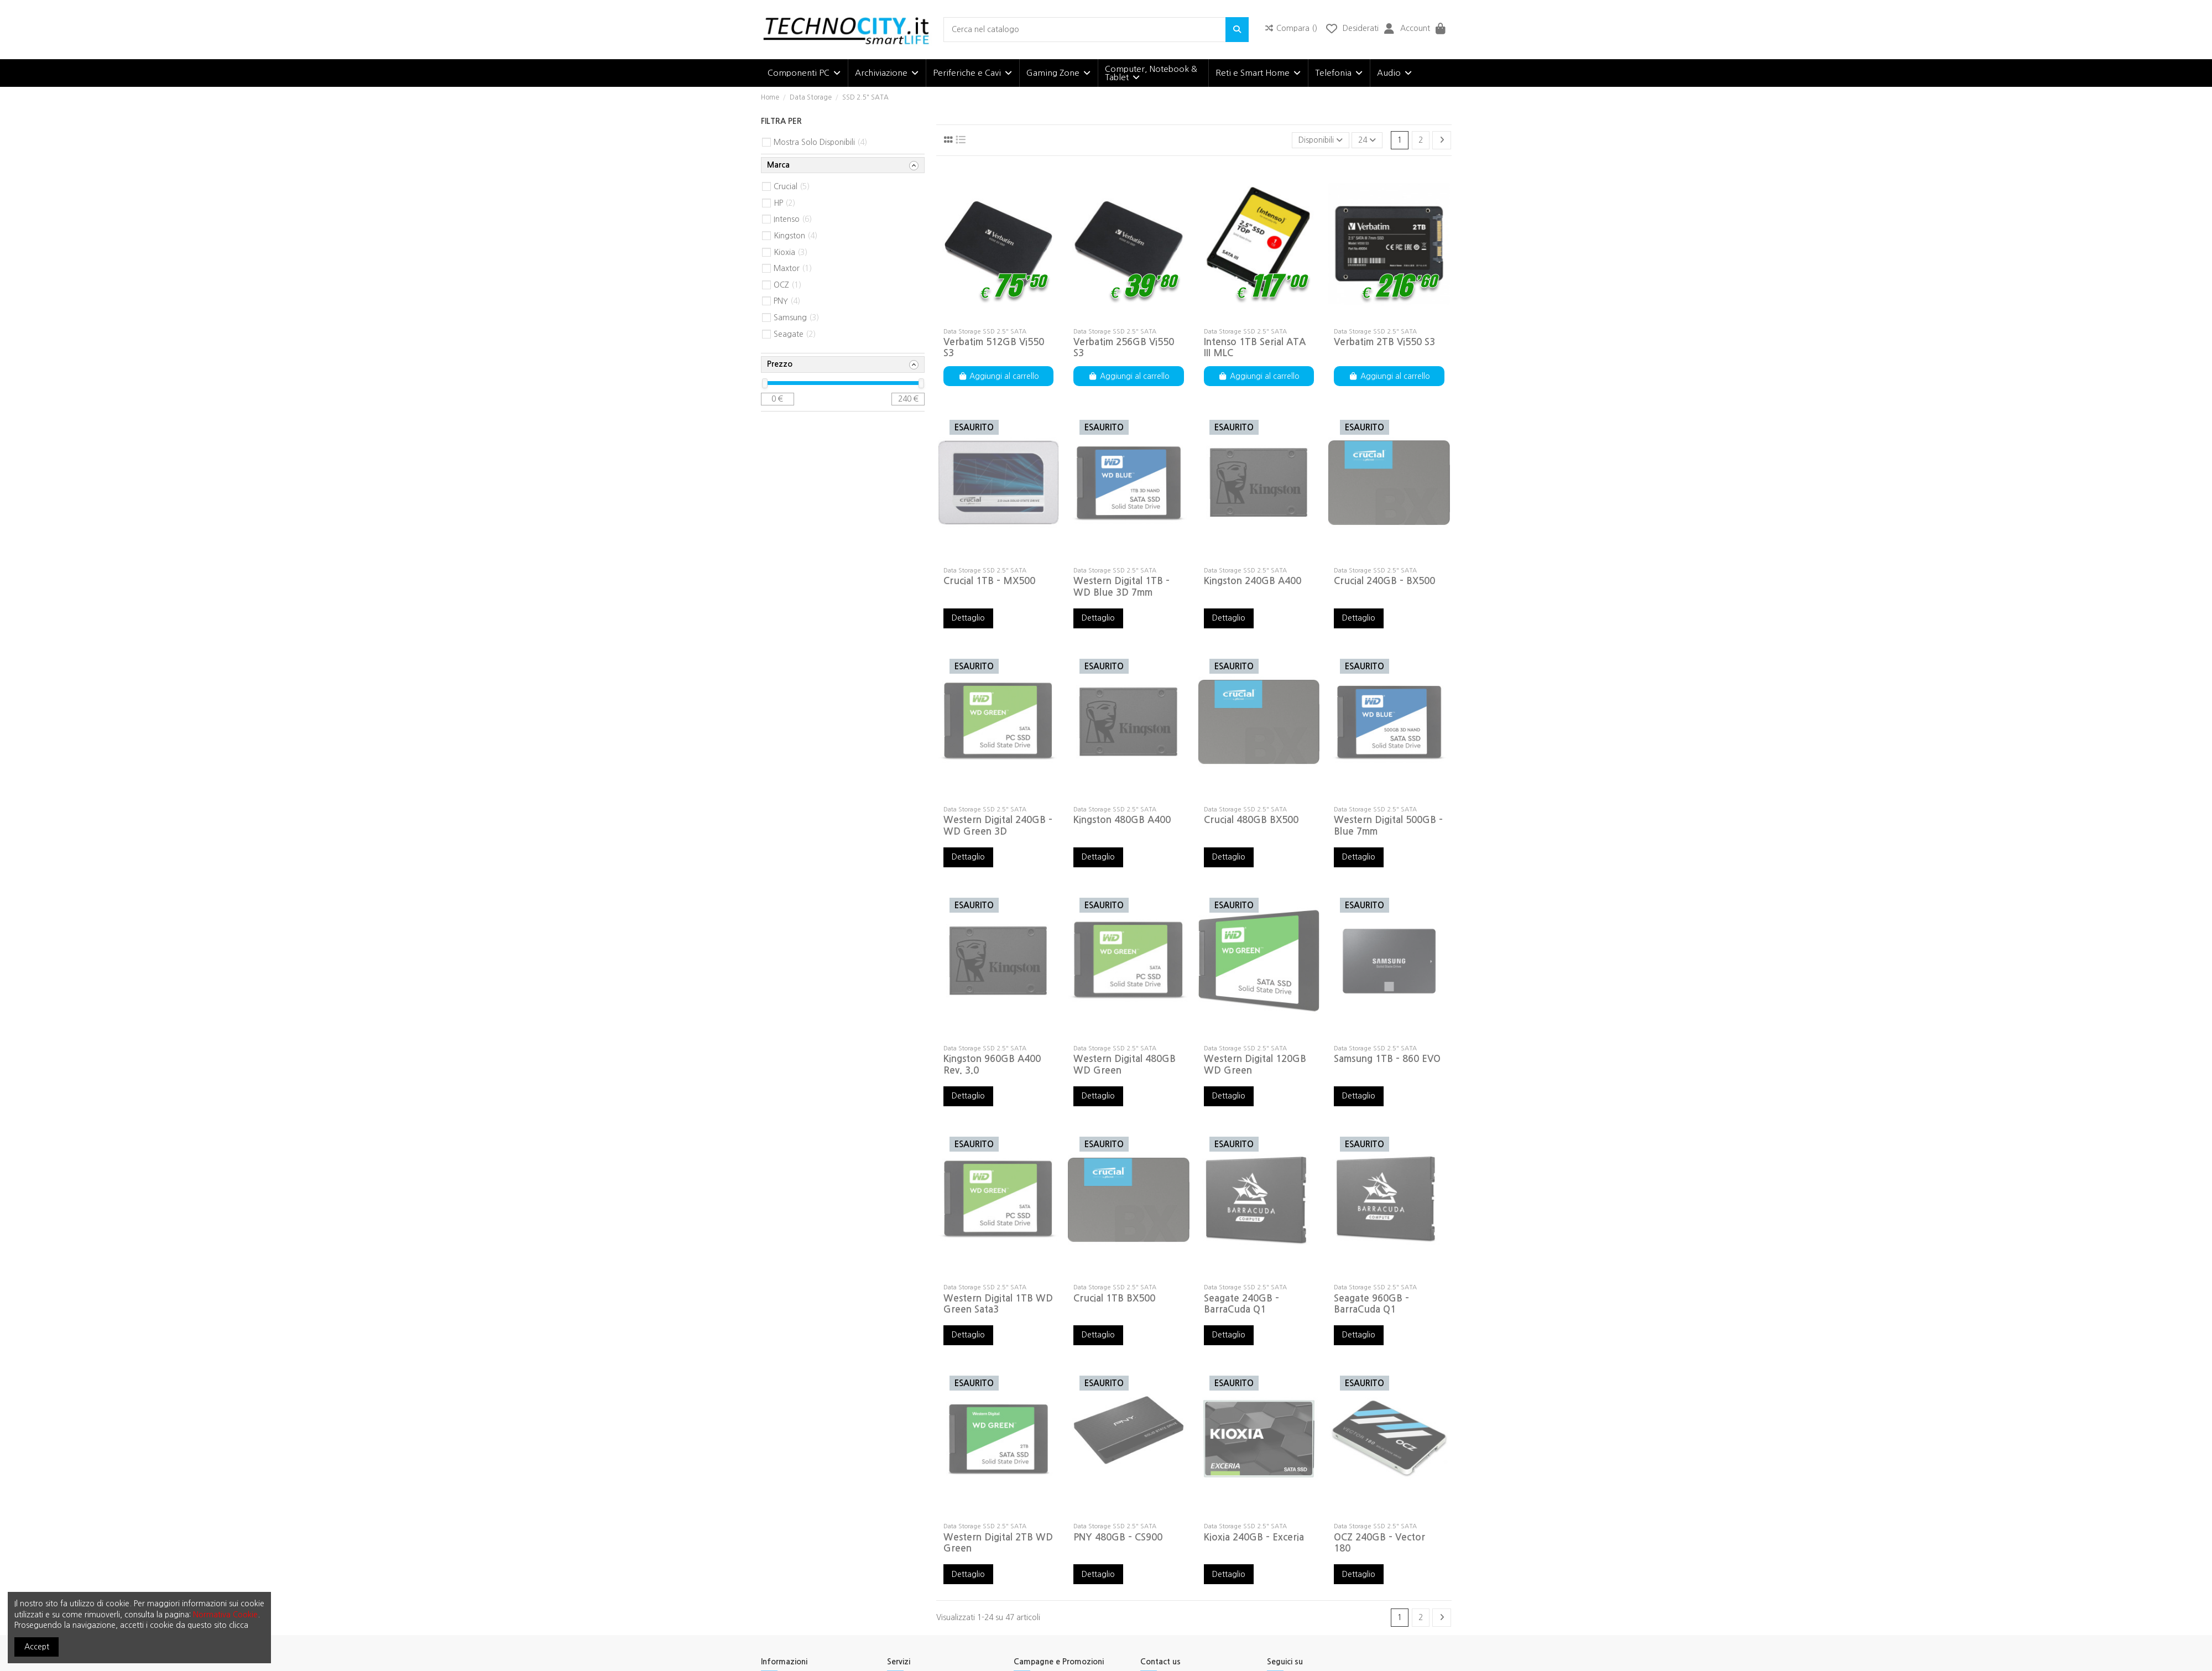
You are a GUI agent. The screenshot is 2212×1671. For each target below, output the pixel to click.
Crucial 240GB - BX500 (1384, 581)
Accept (36, 1647)
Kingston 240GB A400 (1252, 581)
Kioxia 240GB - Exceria (1254, 1537)
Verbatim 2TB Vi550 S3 (1384, 342)
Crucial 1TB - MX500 (989, 581)
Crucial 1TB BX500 (1114, 1298)
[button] (804, 73)
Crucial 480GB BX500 (1251, 820)
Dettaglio (968, 618)
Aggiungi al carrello (999, 376)
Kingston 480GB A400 (1122, 820)
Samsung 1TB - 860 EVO (1387, 1059)
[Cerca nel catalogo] (1237, 29)
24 (1367, 140)
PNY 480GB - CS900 (1117, 1537)
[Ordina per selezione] (1320, 140)
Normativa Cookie (225, 1614)
